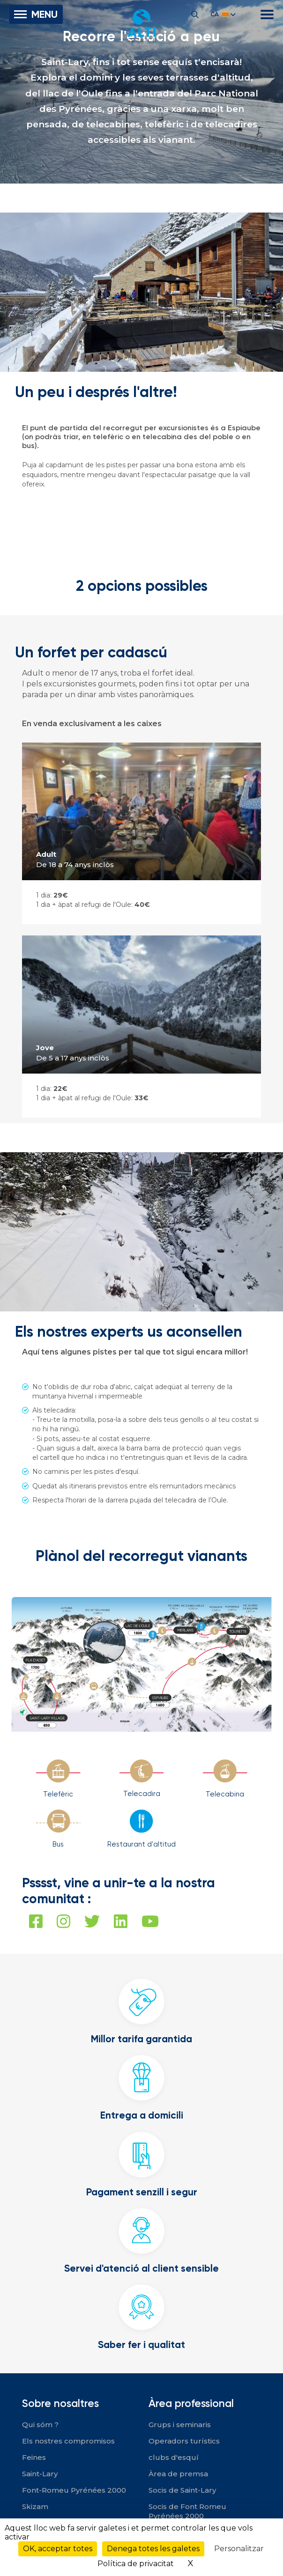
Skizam (35, 2506)
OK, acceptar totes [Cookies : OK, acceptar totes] (57, 2548)
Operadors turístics (184, 2440)
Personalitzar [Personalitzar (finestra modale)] (239, 2548)
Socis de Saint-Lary (182, 2490)
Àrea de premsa (178, 2473)
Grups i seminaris (180, 2424)
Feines (34, 2457)
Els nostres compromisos (68, 2440)
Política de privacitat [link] (135, 2563)
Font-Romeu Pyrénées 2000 (74, 2490)
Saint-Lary (40, 2473)
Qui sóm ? (40, 2424)
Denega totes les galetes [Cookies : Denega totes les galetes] (153, 2548)
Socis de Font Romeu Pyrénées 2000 (187, 2511)
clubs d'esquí (174, 2457)
